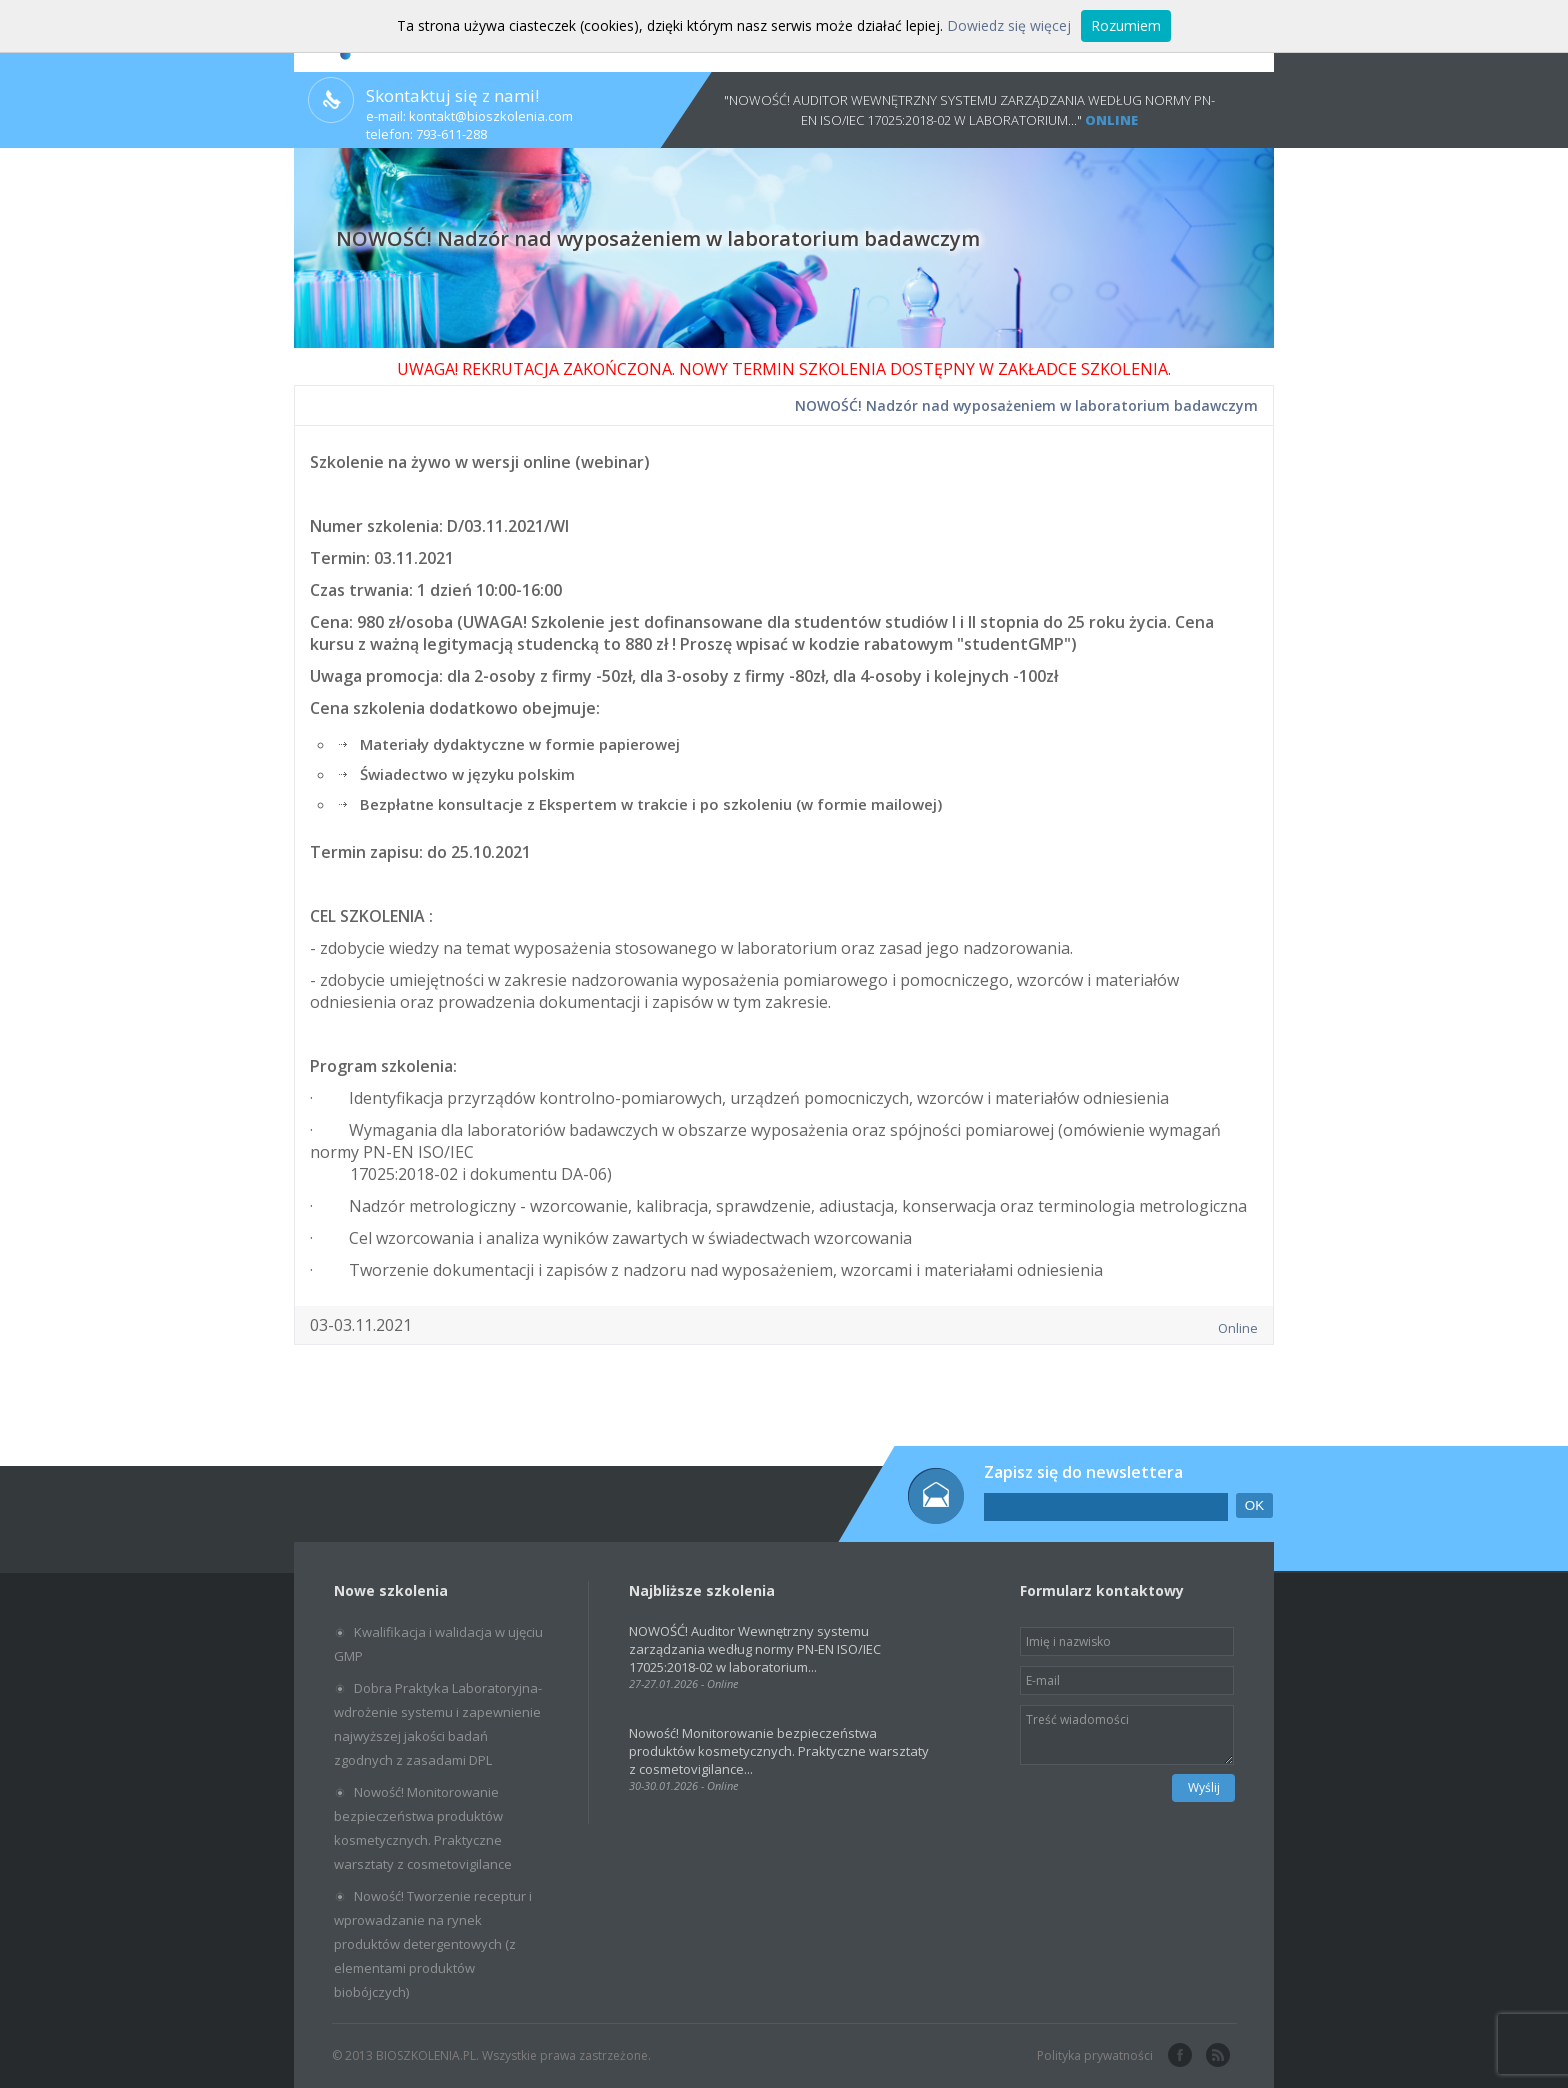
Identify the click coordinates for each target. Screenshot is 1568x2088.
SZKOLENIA (1124, 369)
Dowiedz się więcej (1009, 25)
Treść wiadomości (1127, 1735)
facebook (1178, 2056)
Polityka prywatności (1095, 2055)
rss (1216, 2056)
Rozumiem (1126, 25)
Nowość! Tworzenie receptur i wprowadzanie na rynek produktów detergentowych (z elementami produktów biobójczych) (433, 1944)
